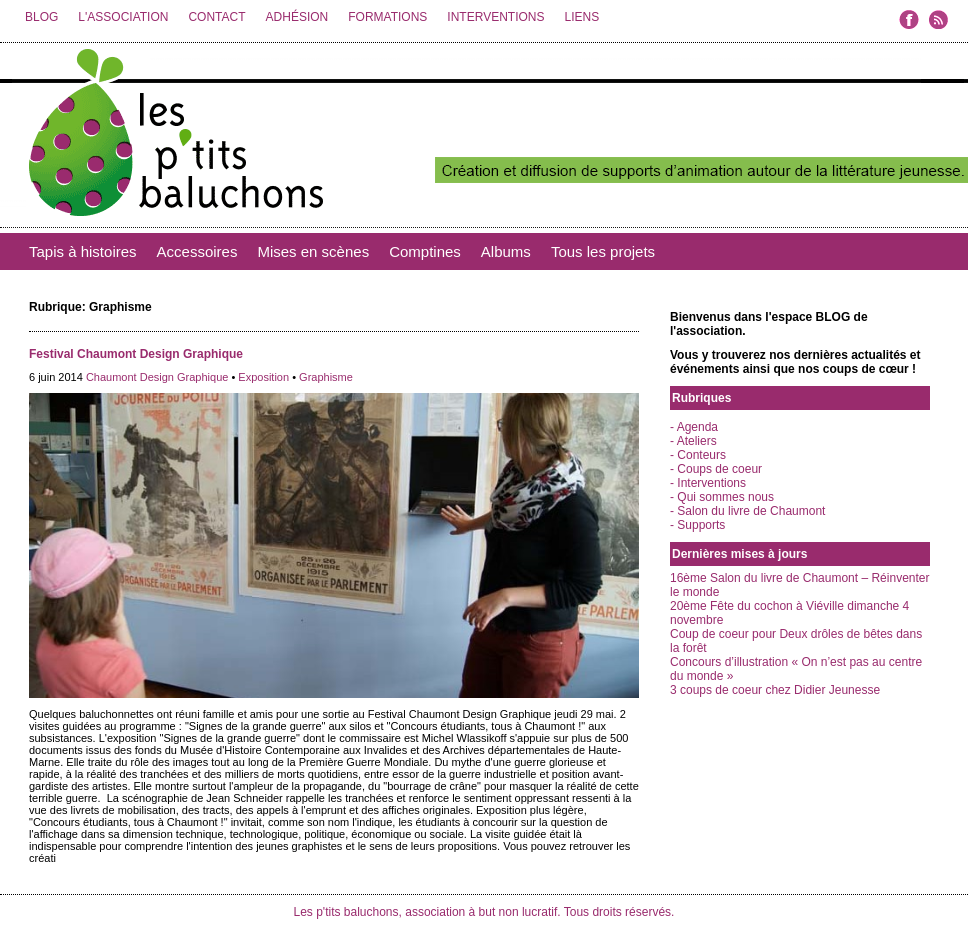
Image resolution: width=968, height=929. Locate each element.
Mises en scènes (313, 251)
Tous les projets (603, 251)
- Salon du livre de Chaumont (747, 511)
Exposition (263, 377)
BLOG (41, 17)
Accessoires (197, 251)
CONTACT (216, 17)
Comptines (425, 251)
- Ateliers (693, 441)
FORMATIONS (387, 17)
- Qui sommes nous (722, 497)
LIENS (581, 17)
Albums (506, 251)
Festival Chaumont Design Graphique (136, 354)
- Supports (697, 525)
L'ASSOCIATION (123, 17)
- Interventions (708, 483)
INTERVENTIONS (495, 17)
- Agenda (694, 427)
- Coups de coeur (716, 469)
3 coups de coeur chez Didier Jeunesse (775, 690)
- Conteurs (698, 455)
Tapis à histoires (83, 251)
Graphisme (326, 377)
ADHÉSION (297, 17)
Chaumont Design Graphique (157, 377)
